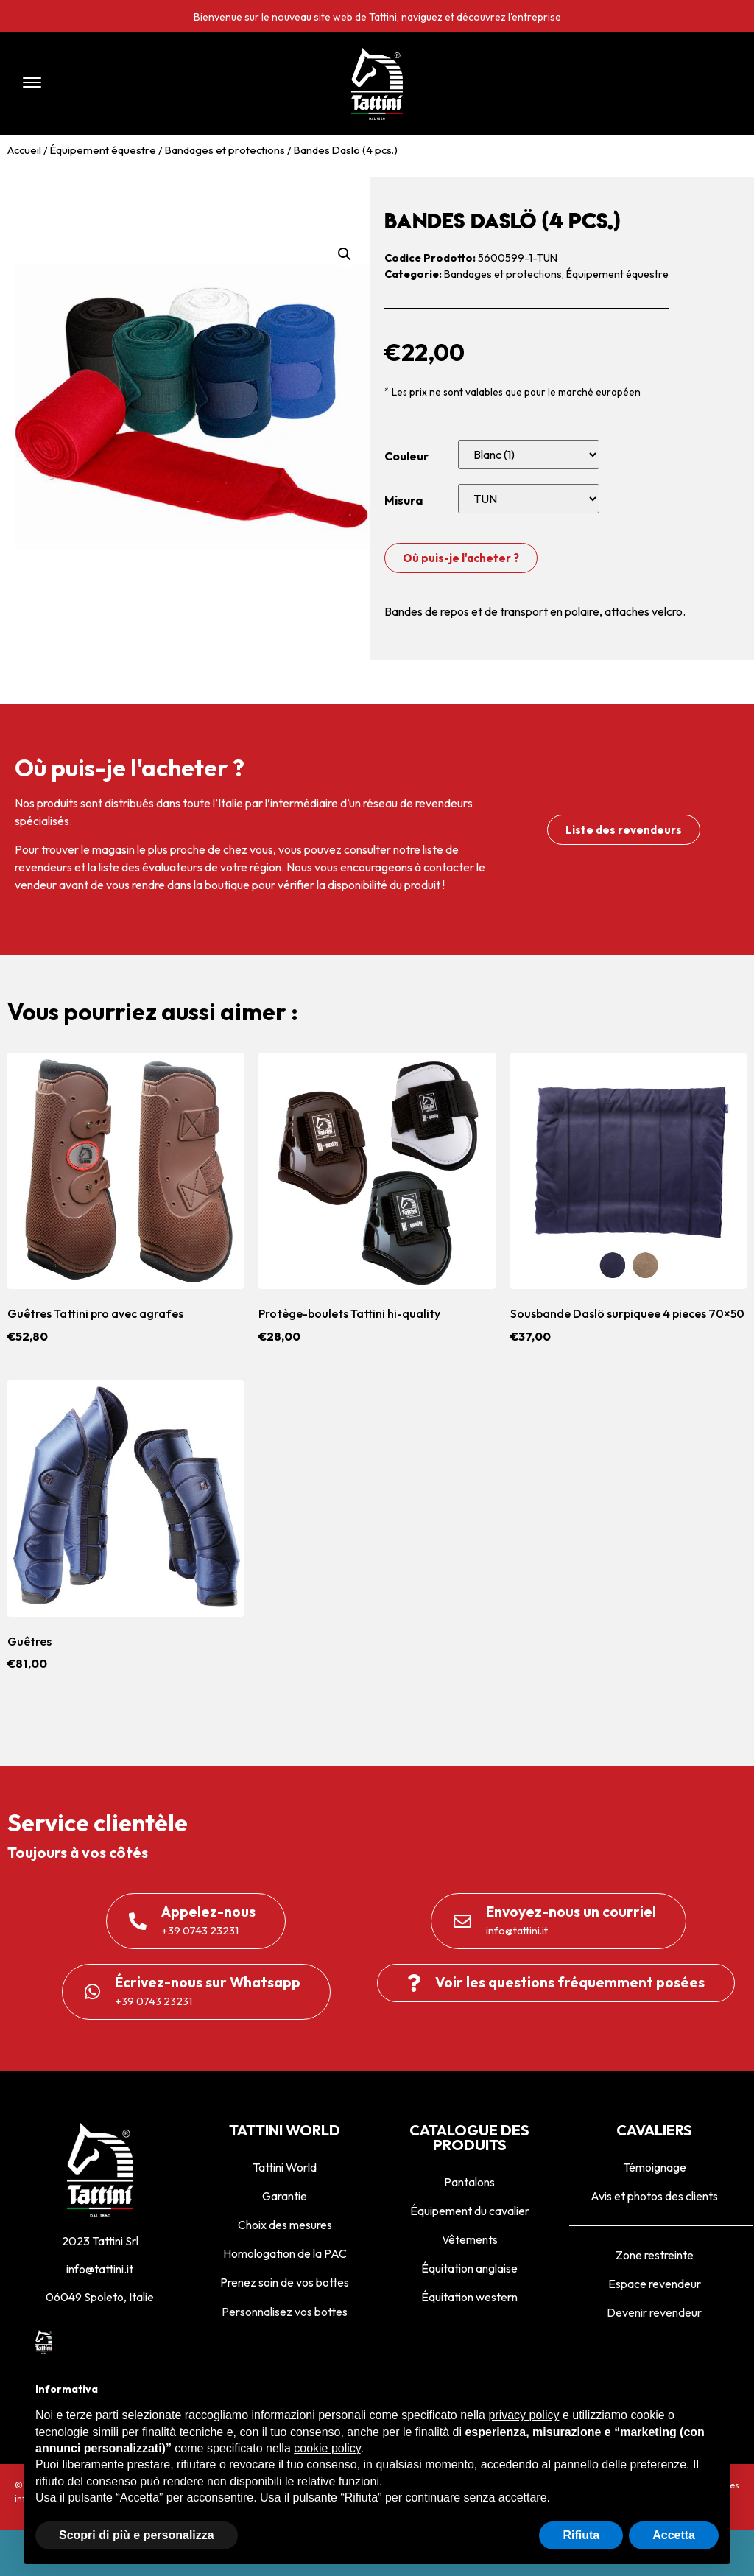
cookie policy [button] (327, 2448)
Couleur (406, 456)
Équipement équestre (103, 150)
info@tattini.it (99, 2268)
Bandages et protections (225, 150)
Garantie (284, 2196)
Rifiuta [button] (581, 2535)
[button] (155, 83)
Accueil (24, 150)
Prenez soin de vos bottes (284, 2282)
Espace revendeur (654, 2283)
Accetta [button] (673, 2535)
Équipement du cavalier (469, 2210)
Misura (403, 500)
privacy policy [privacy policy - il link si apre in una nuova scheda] (523, 2415)
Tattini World (285, 2167)
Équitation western (469, 2296)
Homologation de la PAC (285, 2253)
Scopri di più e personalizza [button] (136, 2535)
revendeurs (43, 867)
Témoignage (654, 2167)
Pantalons (469, 2182)
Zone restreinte (655, 2254)
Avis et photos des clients (654, 2196)
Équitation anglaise (469, 2268)
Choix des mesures (285, 2224)
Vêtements (470, 2239)
